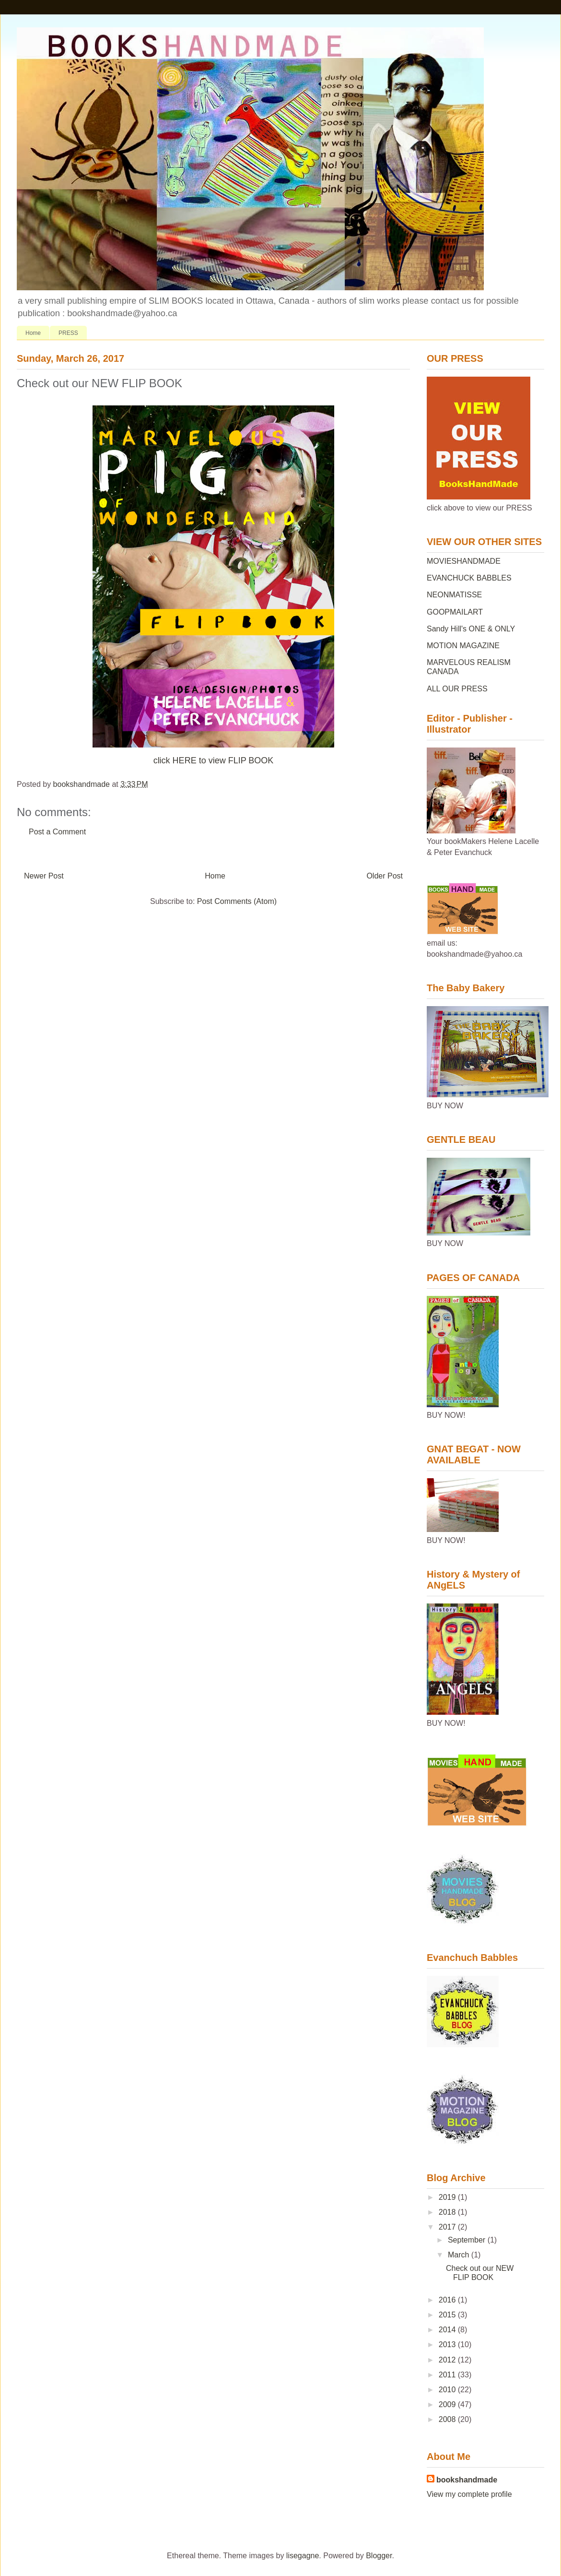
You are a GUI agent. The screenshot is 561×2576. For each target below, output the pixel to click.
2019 (448, 2197)
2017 (448, 2227)
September (468, 2240)
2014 (448, 2330)
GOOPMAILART (455, 612)
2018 (448, 2212)
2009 (448, 2404)
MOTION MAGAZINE (463, 645)
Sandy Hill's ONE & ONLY (471, 629)
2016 (448, 2300)
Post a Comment (57, 832)
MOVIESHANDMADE (464, 561)
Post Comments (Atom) (237, 901)
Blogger (379, 2556)
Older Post (384, 876)
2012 (448, 2360)
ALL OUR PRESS (457, 689)
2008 (448, 2419)
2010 (448, 2390)
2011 (448, 2375)
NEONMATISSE (454, 595)
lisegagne (302, 2556)
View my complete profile (469, 2494)
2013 (448, 2344)
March (459, 2255)
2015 (448, 2315)
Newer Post (44, 876)
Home (33, 333)
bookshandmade (466, 2480)
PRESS (68, 333)
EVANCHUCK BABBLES (469, 578)
